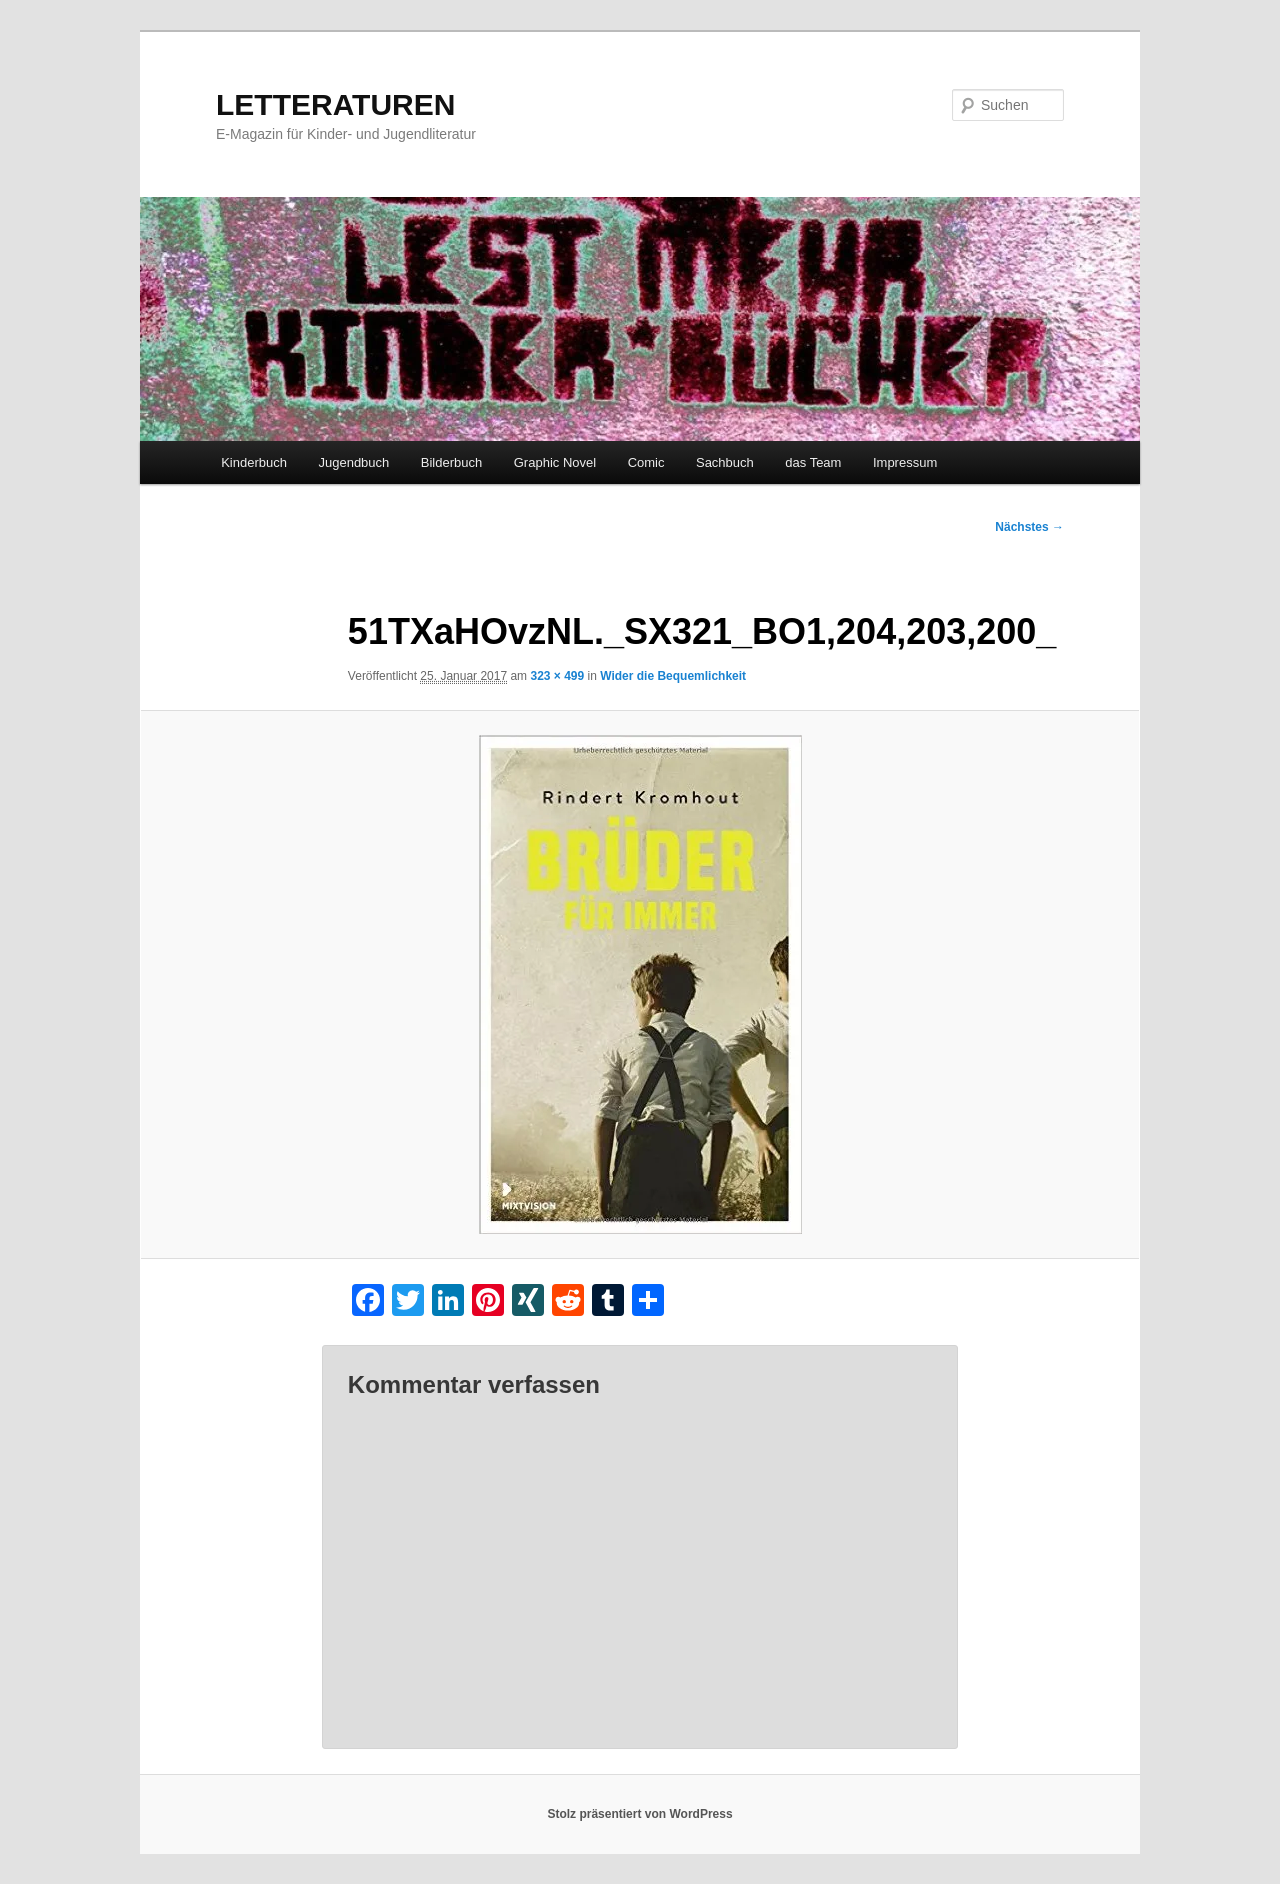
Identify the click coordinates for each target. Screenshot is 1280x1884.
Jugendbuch (353, 462)
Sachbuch (725, 462)
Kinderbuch (254, 462)
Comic (646, 462)
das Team (813, 462)
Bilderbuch (451, 462)
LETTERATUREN (335, 104)
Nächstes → (1029, 527)
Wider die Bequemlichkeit (673, 676)
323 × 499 (557, 676)
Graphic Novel (555, 462)
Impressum (905, 462)
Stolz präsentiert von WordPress (639, 1814)
